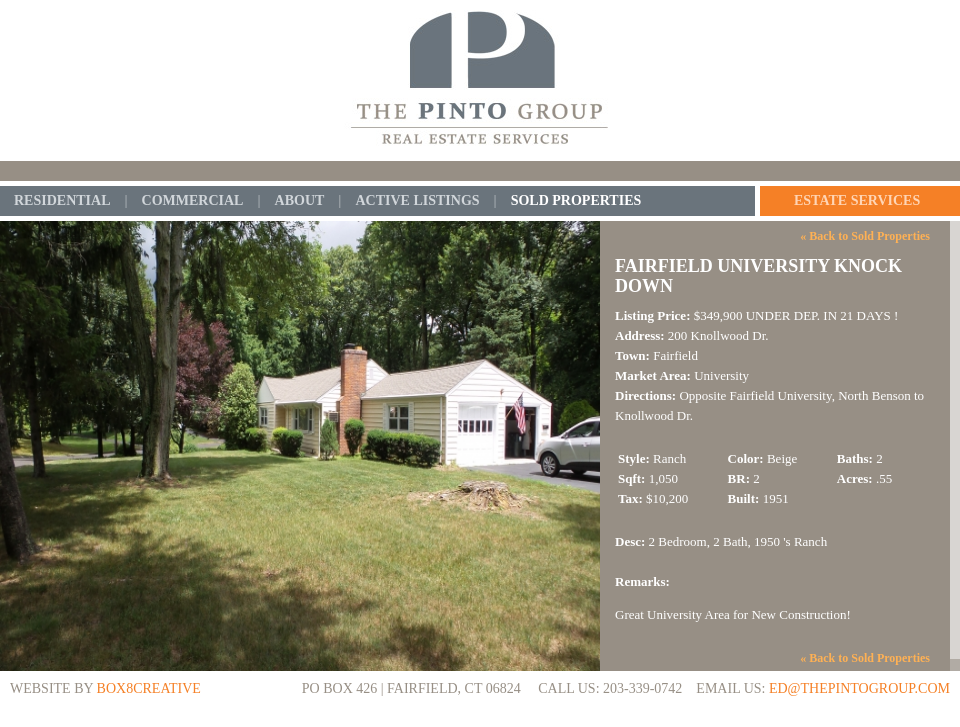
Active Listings (417, 201)
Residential (62, 201)
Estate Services (857, 201)
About (300, 201)
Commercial (193, 201)
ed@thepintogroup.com (859, 688)
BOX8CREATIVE (149, 688)
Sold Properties (576, 201)
